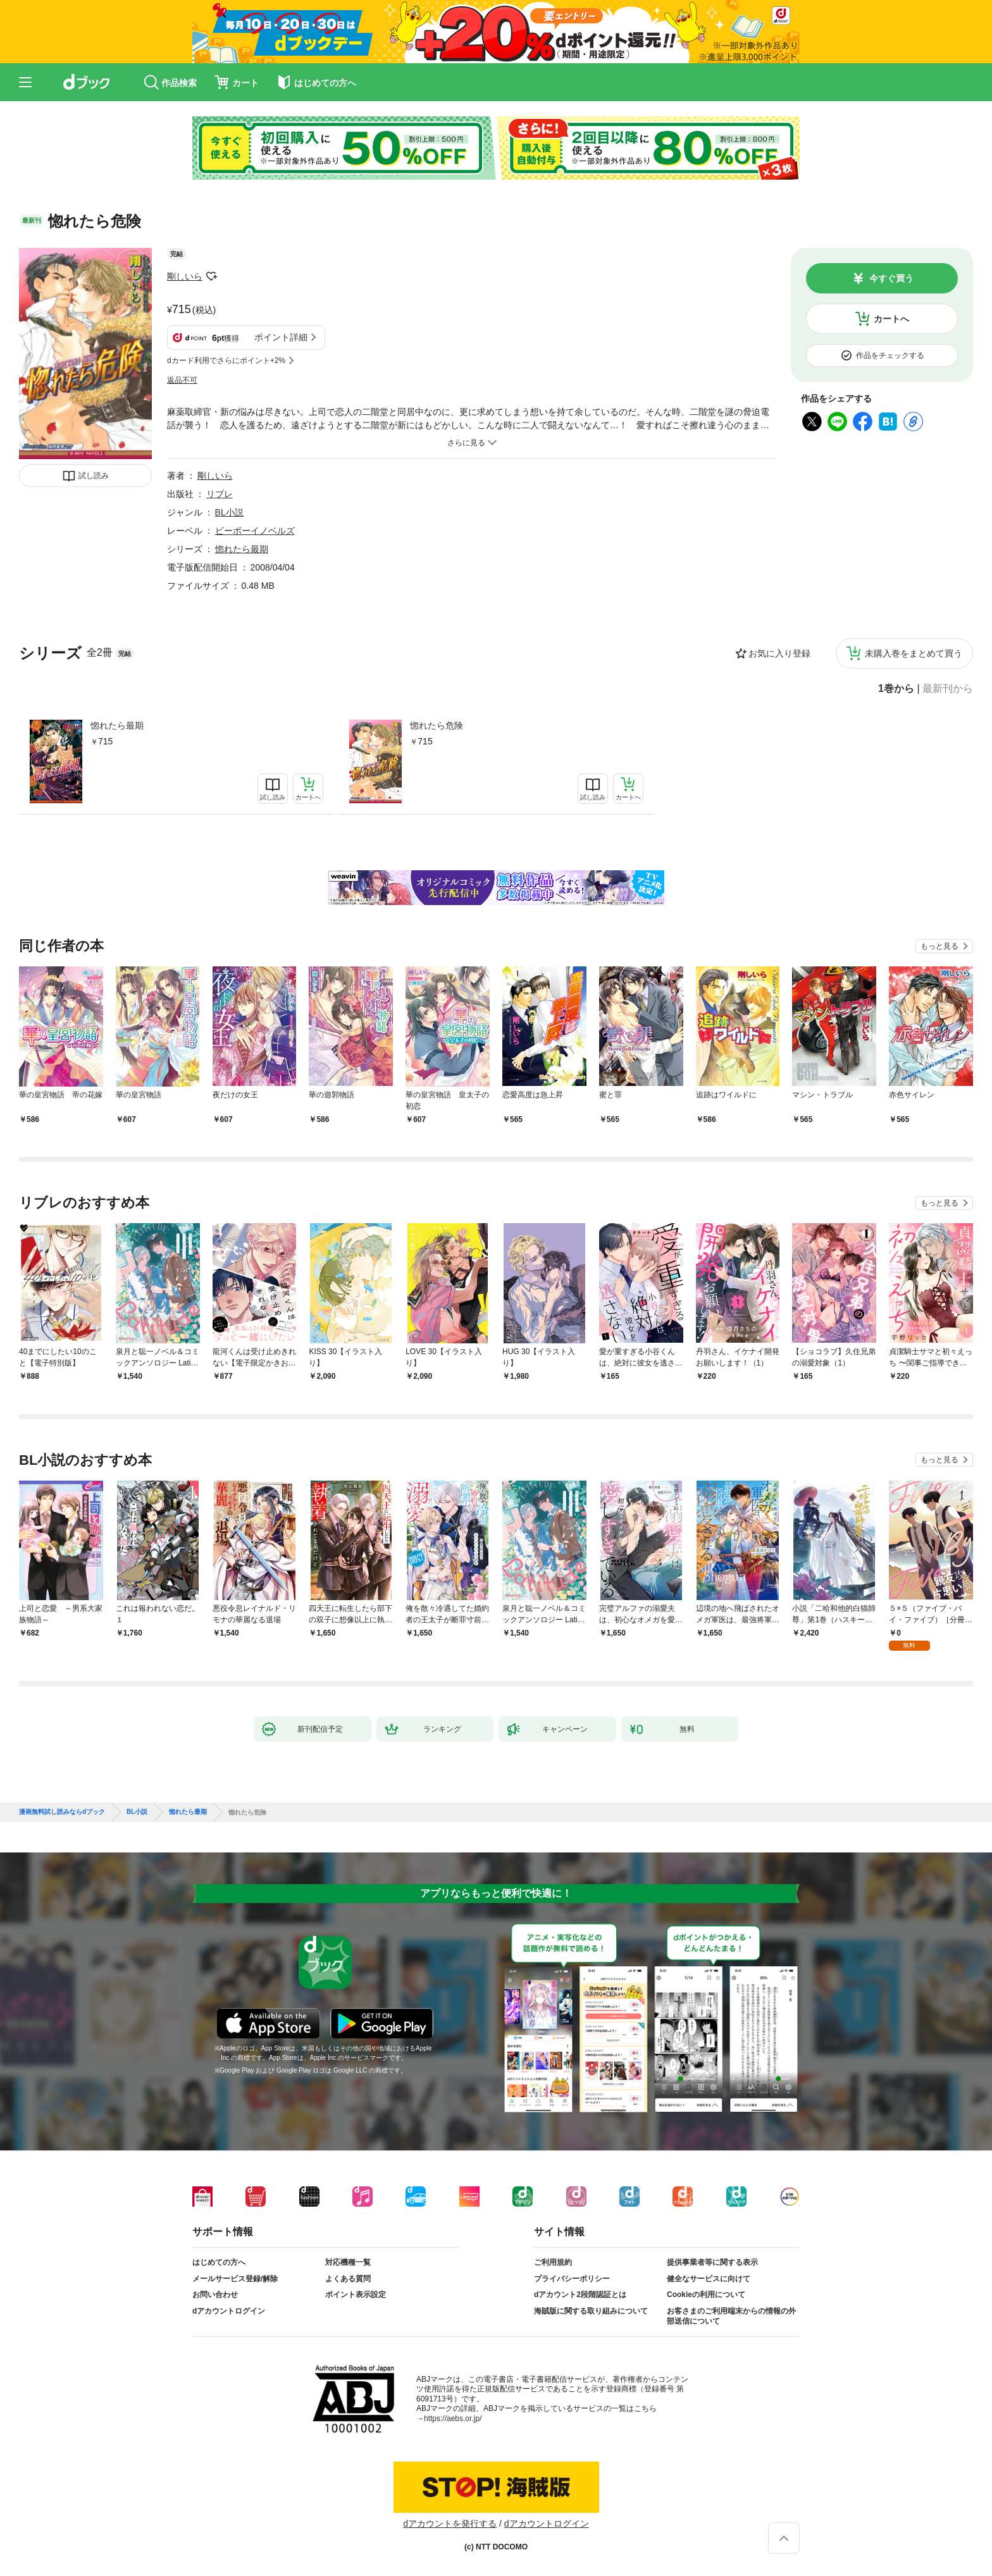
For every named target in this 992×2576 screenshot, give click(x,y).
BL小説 (229, 512)
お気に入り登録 (779, 653)
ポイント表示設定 (355, 2294)
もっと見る (939, 946)
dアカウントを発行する (450, 2523)
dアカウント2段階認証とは (580, 2294)
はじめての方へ (218, 2262)
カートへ (891, 319)
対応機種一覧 (348, 2262)
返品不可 (182, 380)
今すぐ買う (891, 278)
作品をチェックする (890, 355)
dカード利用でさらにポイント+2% (226, 360)
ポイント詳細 (280, 337)
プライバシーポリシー (572, 2278)
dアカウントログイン (228, 2311)
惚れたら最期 (117, 725)
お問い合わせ (215, 2294)
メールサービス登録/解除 (235, 2278)
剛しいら (184, 276)
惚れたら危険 (436, 725)
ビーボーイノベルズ (255, 531)
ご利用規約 (553, 2262)
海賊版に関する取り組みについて (591, 2311)
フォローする (211, 276)
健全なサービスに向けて (708, 2278)
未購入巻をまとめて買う (913, 653)
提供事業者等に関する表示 (712, 2262)
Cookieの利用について (706, 2294)
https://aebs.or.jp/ (452, 2418)
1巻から (896, 689)
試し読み (93, 475)
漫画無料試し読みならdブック (62, 1812)
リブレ (219, 494)
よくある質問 (348, 2278)
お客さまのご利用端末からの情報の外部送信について (731, 2316)
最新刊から (947, 689)
